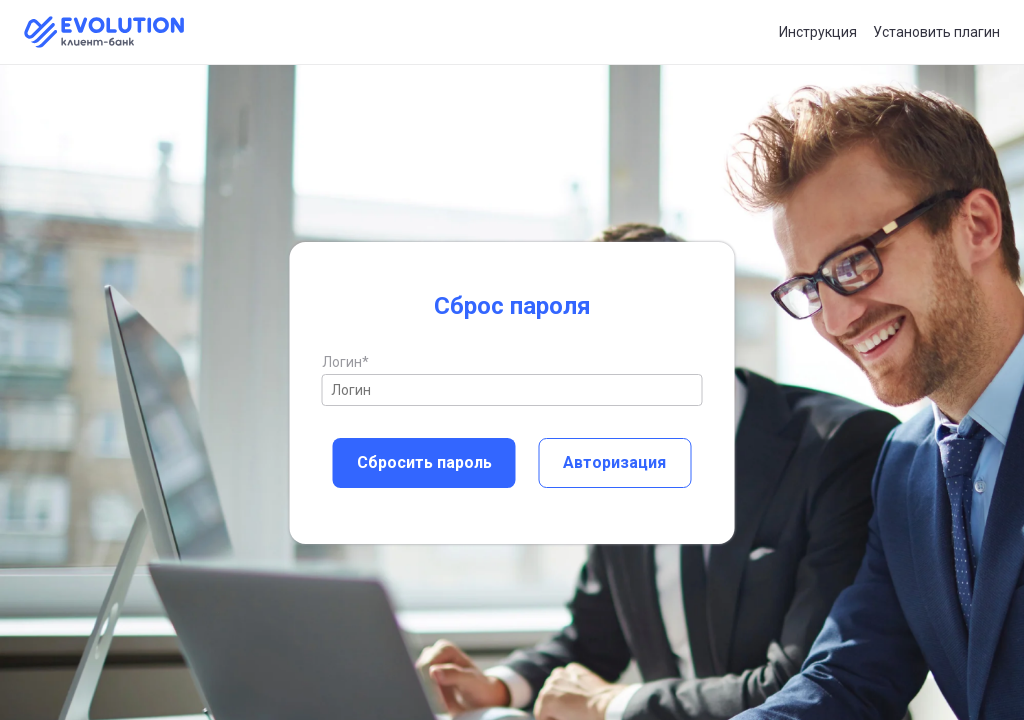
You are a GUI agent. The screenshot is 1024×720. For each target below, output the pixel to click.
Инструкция (818, 32)
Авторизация (614, 462)
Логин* (345, 362)
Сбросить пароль (424, 462)
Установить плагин (936, 32)
